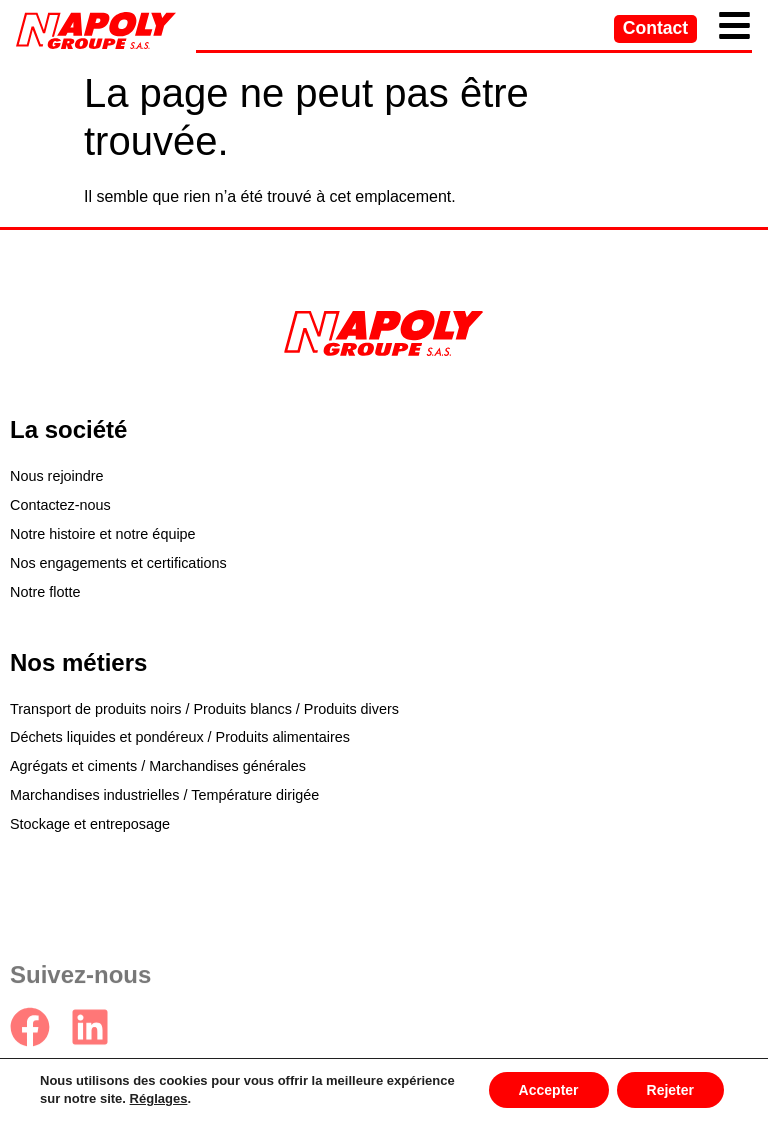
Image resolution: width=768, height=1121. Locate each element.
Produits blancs (242, 709)
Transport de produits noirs (95, 709)
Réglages (159, 1098)
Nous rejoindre (57, 476)
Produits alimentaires (283, 737)
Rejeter (670, 1090)
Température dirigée (255, 795)
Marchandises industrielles (95, 795)
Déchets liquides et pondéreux (107, 737)
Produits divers (351, 709)
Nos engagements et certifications (118, 563)
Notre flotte (45, 592)
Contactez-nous (60, 505)
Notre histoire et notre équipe (103, 534)
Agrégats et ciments (73, 766)
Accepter (549, 1090)
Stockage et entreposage (90, 824)
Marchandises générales (227, 766)
